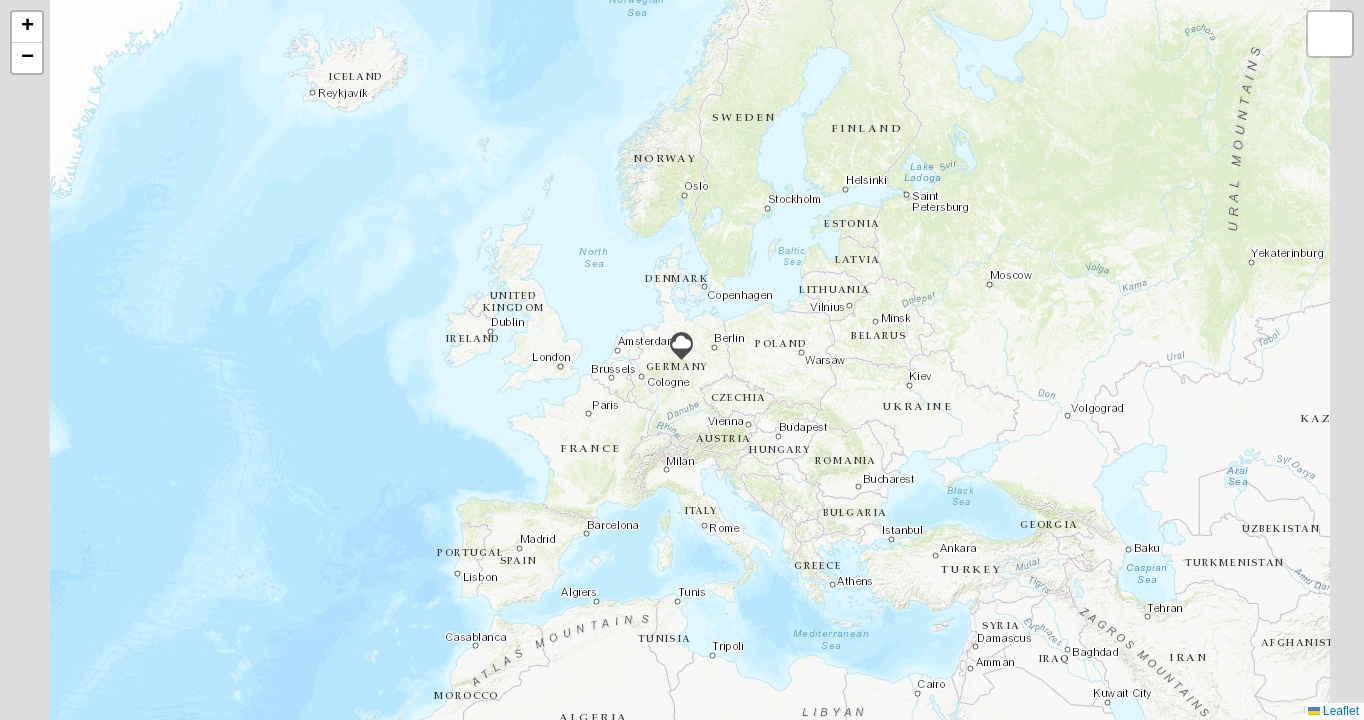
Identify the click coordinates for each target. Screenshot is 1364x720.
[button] (681, 346)
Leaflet (1333, 711)
